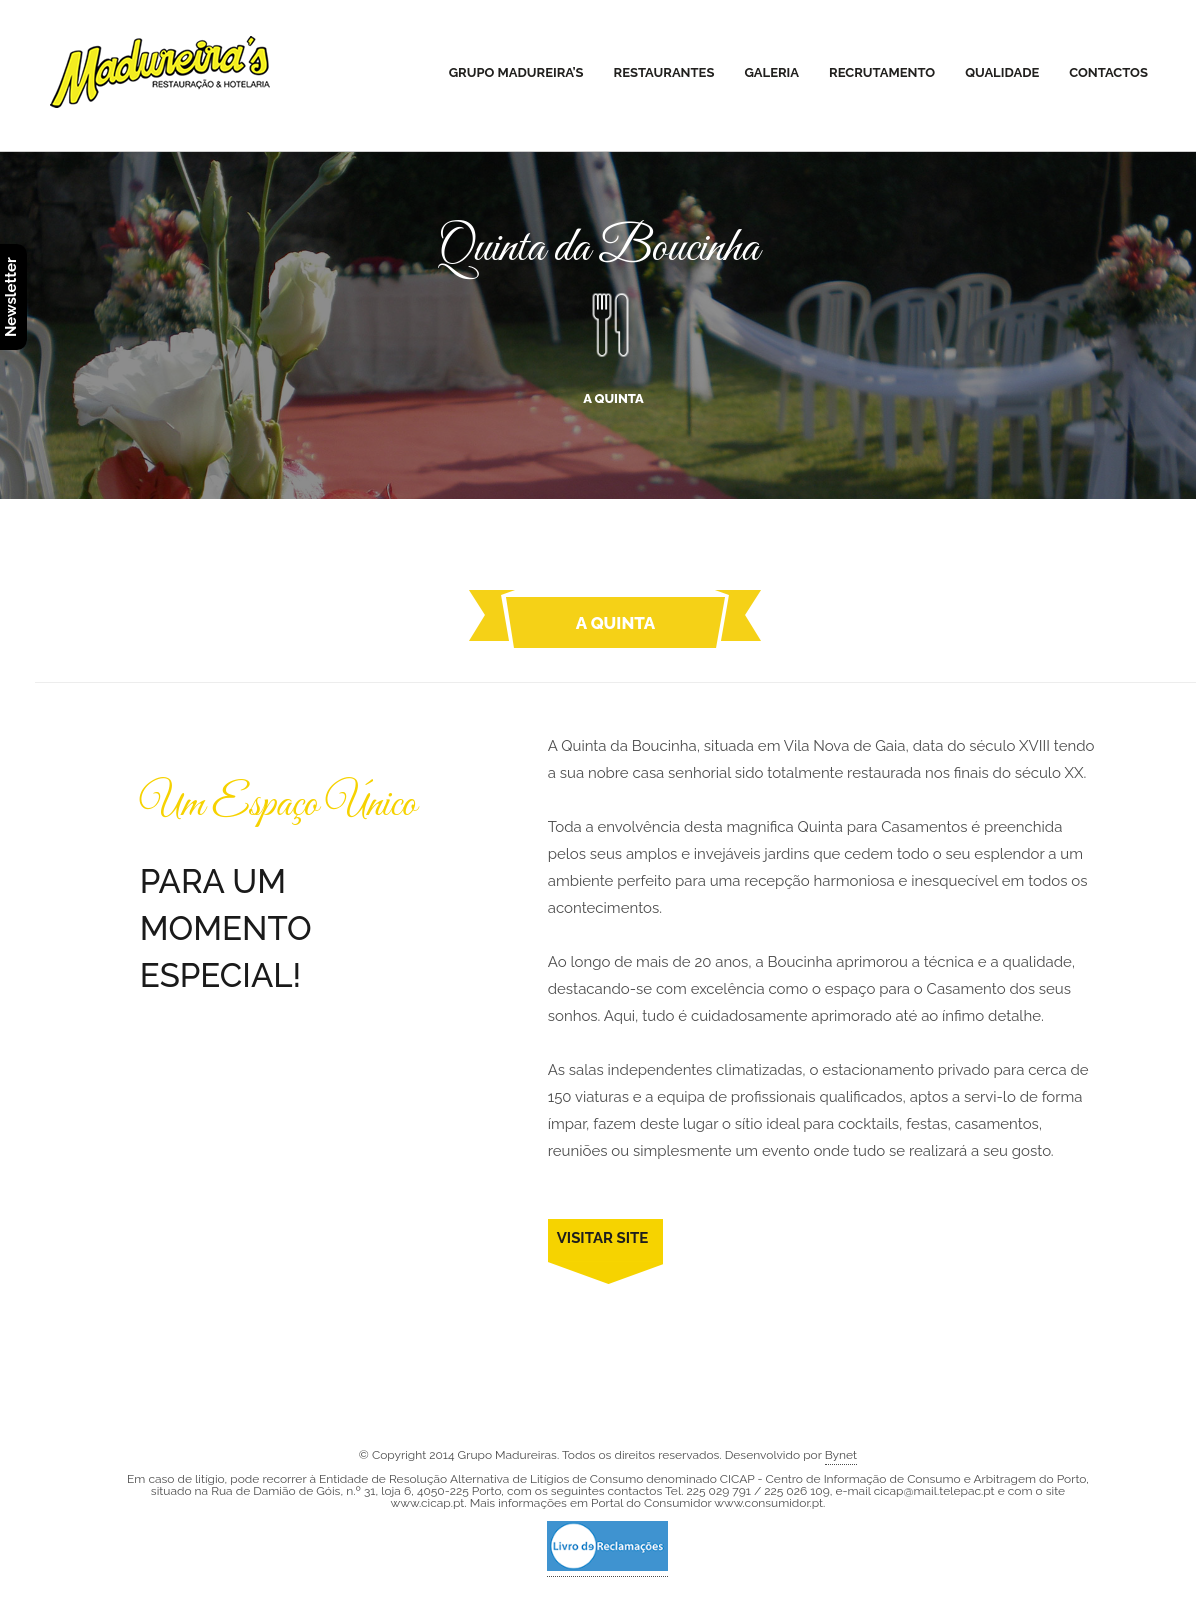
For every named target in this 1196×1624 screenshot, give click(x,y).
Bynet (841, 1455)
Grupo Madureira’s (516, 72)
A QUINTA (613, 341)
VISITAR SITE (603, 1238)
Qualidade (1002, 72)
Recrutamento (882, 72)
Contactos (1108, 72)
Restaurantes (664, 72)
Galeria (771, 72)
